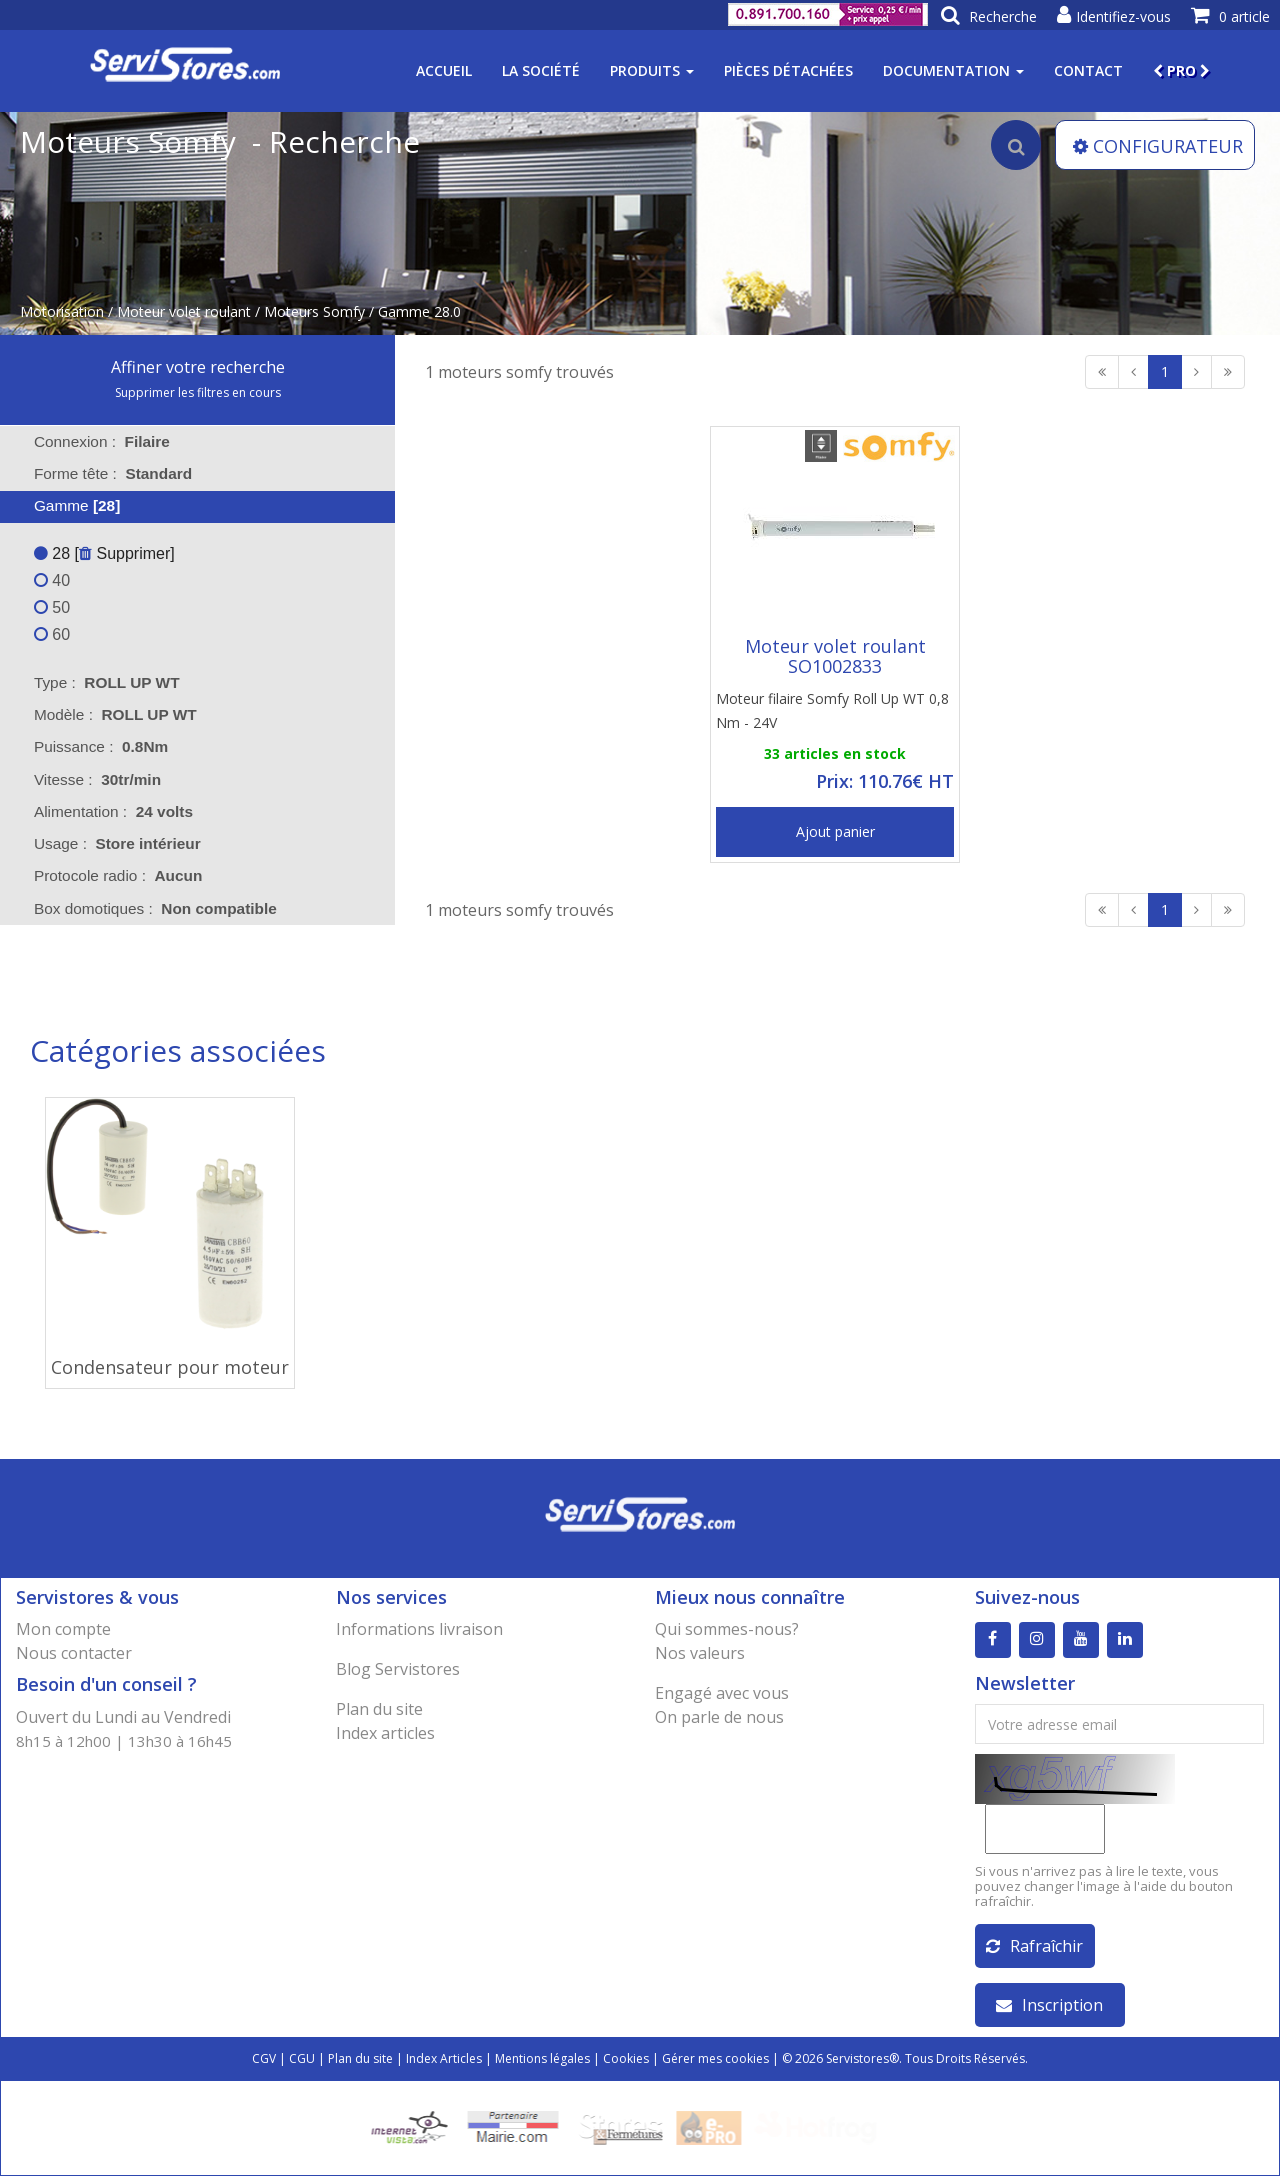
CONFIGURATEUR (1158, 146)
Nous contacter (74, 1653)
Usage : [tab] (117, 843)
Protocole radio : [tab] (118, 875)
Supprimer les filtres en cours (198, 392)
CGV (264, 2058)
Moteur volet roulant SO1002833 (835, 656)
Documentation (953, 70)
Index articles (385, 1733)
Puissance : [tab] (101, 746)
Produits (652, 70)
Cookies (626, 2058)
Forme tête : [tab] (113, 473)
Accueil (444, 70)
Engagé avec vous (722, 1693)
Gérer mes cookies (715, 2058)
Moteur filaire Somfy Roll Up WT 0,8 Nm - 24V (832, 710)
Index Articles (444, 2058)
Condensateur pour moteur (170, 1367)
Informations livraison (419, 1629)
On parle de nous (719, 1717)
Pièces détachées (788, 70)
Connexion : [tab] (102, 441)
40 (52, 580)
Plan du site (379, 1709)
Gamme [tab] (64, 505)
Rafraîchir (1034, 1946)
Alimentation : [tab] (113, 811)
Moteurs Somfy (314, 311)
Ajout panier (835, 831)
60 (52, 634)
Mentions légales (542, 2058)
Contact (1088, 70)
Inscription (1049, 2005)
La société (541, 70)
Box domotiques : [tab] (155, 908)
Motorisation (62, 311)
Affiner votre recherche (198, 367)
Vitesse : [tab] (97, 779)
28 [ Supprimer (102, 553)
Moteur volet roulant (184, 311)
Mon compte (63, 1629)
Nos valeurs (700, 1653)
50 (52, 607)
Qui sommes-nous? (727, 1629)
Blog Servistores (398, 1669)
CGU (302, 2058)
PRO (1181, 70)
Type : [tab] (107, 682)
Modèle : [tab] (115, 714)
